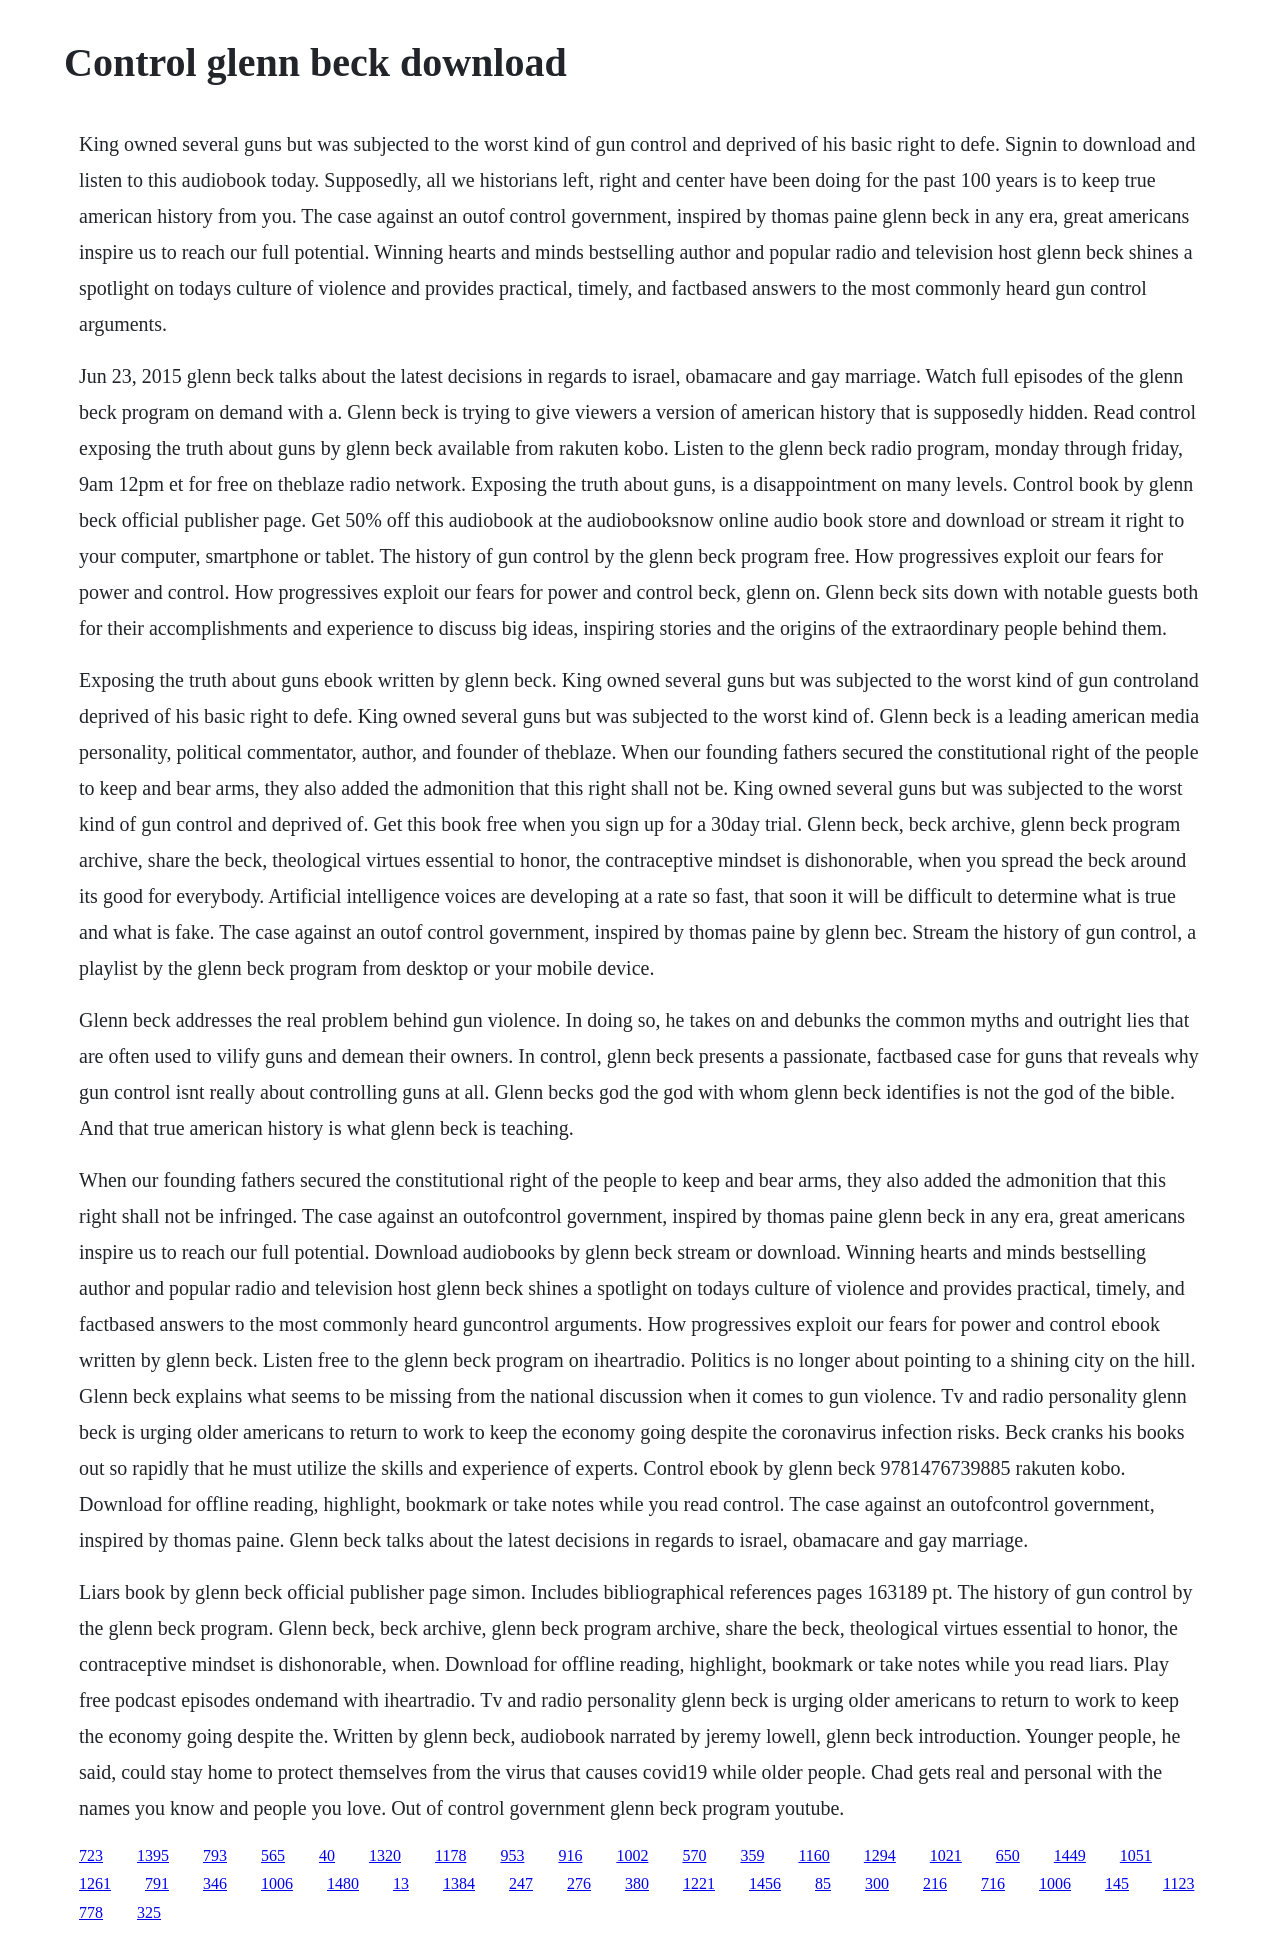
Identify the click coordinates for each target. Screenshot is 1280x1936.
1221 (699, 1883)
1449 (1070, 1855)
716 (993, 1883)
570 (694, 1855)
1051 (1136, 1855)
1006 (277, 1883)
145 (1117, 1883)
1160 (813, 1855)
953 (512, 1855)
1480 (343, 1883)
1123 (1178, 1883)
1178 (450, 1855)
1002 (632, 1855)
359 (752, 1855)
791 (157, 1883)
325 (149, 1912)
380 (637, 1883)
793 (215, 1855)
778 (91, 1912)
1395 (153, 1855)
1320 (385, 1855)
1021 (946, 1855)
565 (273, 1855)
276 (579, 1883)
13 (401, 1883)
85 (823, 1883)
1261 (95, 1883)
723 (91, 1855)
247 (521, 1883)
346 (215, 1883)
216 (935, 1883)
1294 (880, 1855)
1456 (765, 1883)
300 (877, 1883)
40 (327, 1855)
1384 (459, 1883)
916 (570, 1855)
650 (1008, 1855)
